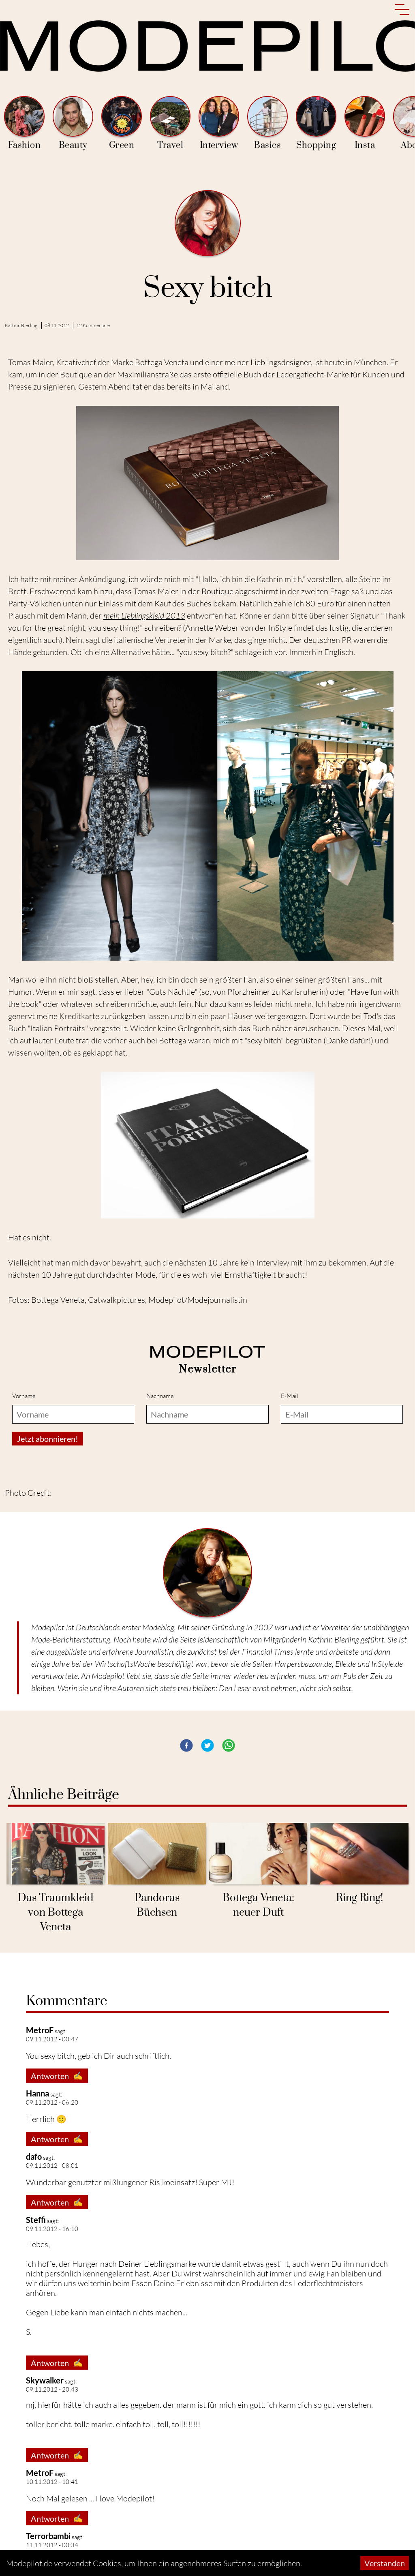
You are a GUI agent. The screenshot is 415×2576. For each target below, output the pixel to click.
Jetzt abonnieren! (47, 1438)
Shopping (316, 123)
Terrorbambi (48, 2536)
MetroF (39, 2472)
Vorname (24, 1396)
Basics (267, 123)
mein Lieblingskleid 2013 (144, 615)
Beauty (73, 123)
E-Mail (289, 1396)
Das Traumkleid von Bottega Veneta (55, 1912)
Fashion (24, 123)
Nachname (160, 1396)
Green (121, 123)
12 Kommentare (93, 325)
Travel (170, 123)
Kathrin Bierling (21, 325)
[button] (186, 1745)
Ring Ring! (359, 1898)
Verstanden (384, 2563)
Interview (219, 123)
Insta (364, 123)
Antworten (57, 2076)
